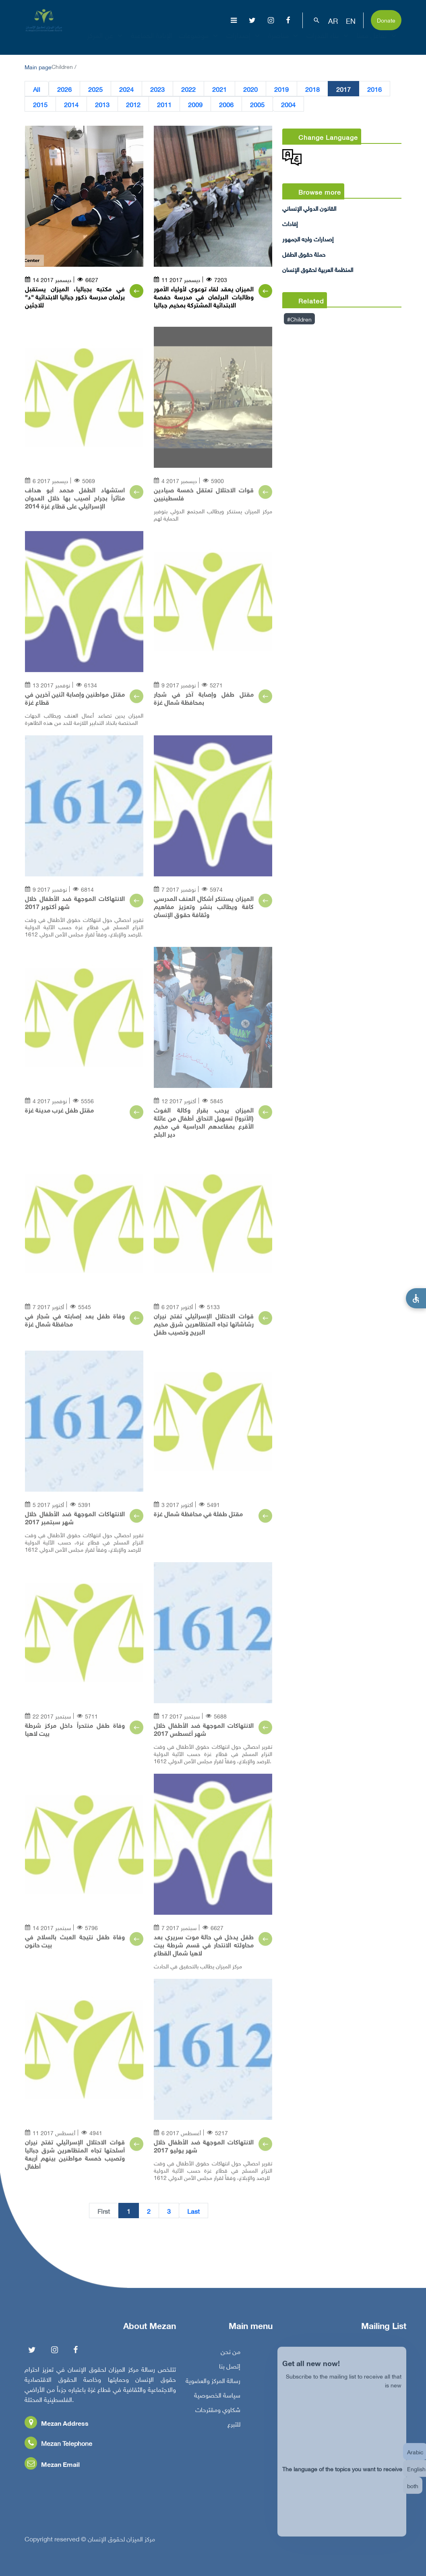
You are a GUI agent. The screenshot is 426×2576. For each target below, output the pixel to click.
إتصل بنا (229, 2371)
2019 (281, 88)
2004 (288, 104)
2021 (219, 88)
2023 (157, 88)
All (36, 88)
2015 (40, 104)
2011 (164, 104)
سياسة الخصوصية (217, 2400)
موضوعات (199, 42)
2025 (95, 88)
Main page (38, 66)
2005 (257, 104)
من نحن (230, 2356)
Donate (386, 20)
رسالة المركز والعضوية (213, 2385)
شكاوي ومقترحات (217, 2414)
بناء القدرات (328, 42)
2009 (195, 104)
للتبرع (233, 2429)
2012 (133, 104)
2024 (126, 88)
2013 (102, 104)
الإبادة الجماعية (151, 42)
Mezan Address (57, 2428)
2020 (250, 88)
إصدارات (244, 42)
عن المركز (105, 42)
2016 (374, 88)
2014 (71, 104)
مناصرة (284, 42)
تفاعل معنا (377, 42)
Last (193, 2210)
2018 (312, 88)
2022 (188, 88)
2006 (226, 104)
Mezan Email (52, 2469)
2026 (64, 88)
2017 (343, 88)
